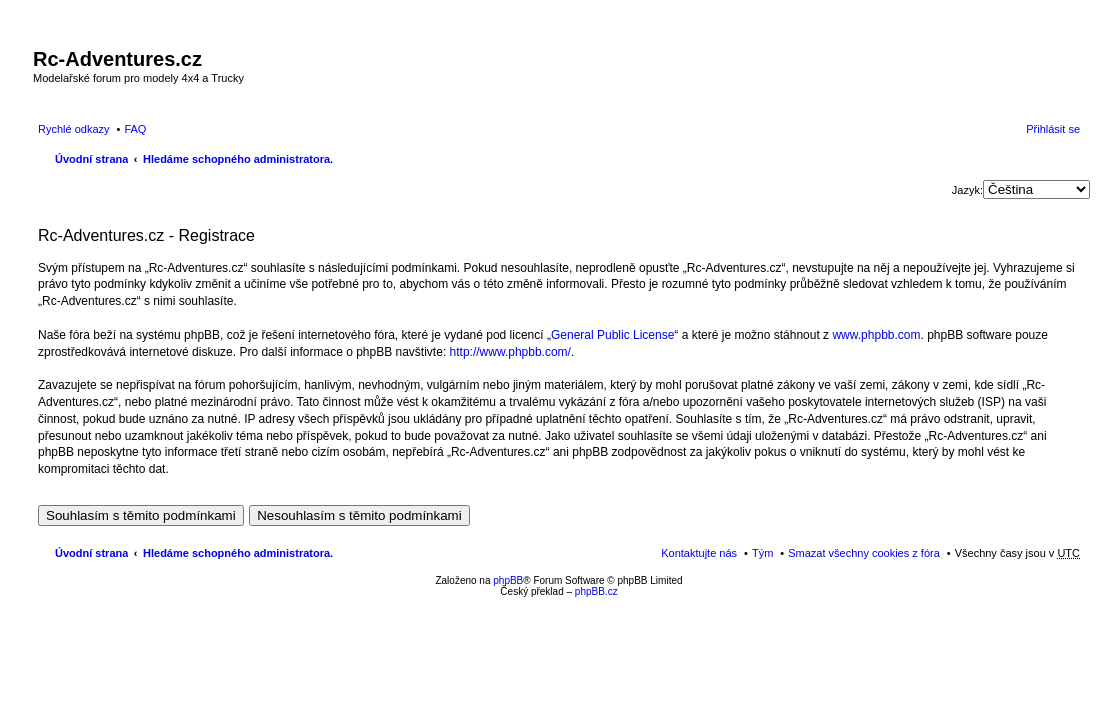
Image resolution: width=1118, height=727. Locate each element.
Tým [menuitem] (762, 553)
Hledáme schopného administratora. (238, 159)
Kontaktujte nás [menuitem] (699, 553)
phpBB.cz (596, 591)
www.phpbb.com (876, 335)
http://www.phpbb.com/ (510, 352)
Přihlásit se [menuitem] (1053, 129)
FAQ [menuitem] (135, 129)
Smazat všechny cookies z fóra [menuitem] (864, 553)
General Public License (612, 335)
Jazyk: (967, 190)
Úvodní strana (91, 159)
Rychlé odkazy (74, 129)
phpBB (508, 580)
